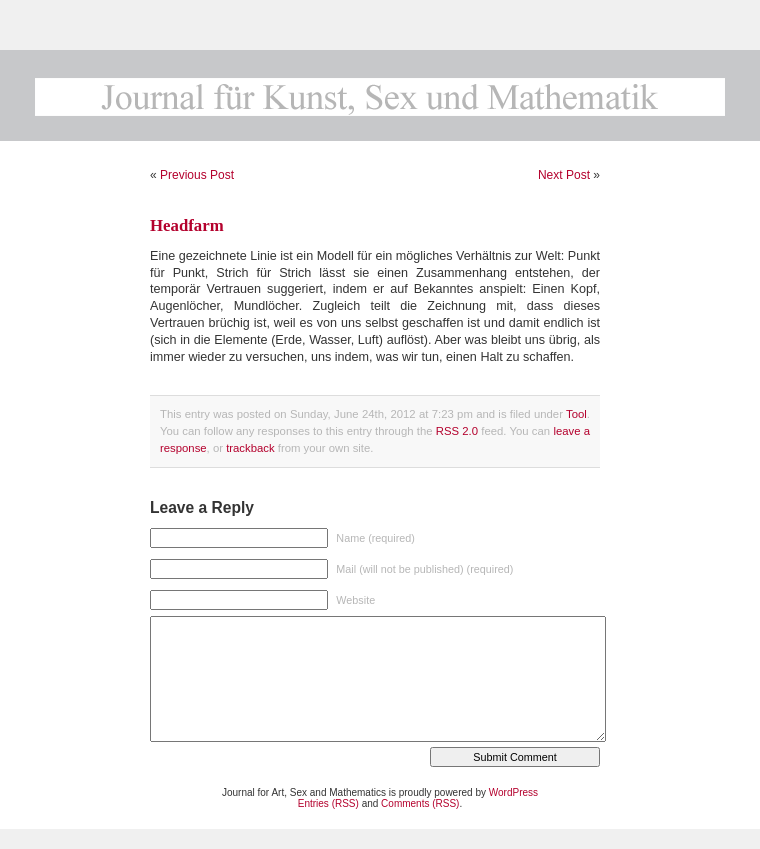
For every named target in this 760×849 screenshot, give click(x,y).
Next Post (564, 175)
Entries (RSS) (328, 803)
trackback (250, 448)
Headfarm (187, 225)
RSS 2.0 (457, 431)
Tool (576, 414)
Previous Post (197, 175)
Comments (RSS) (420, 803)
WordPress (513, 792)
